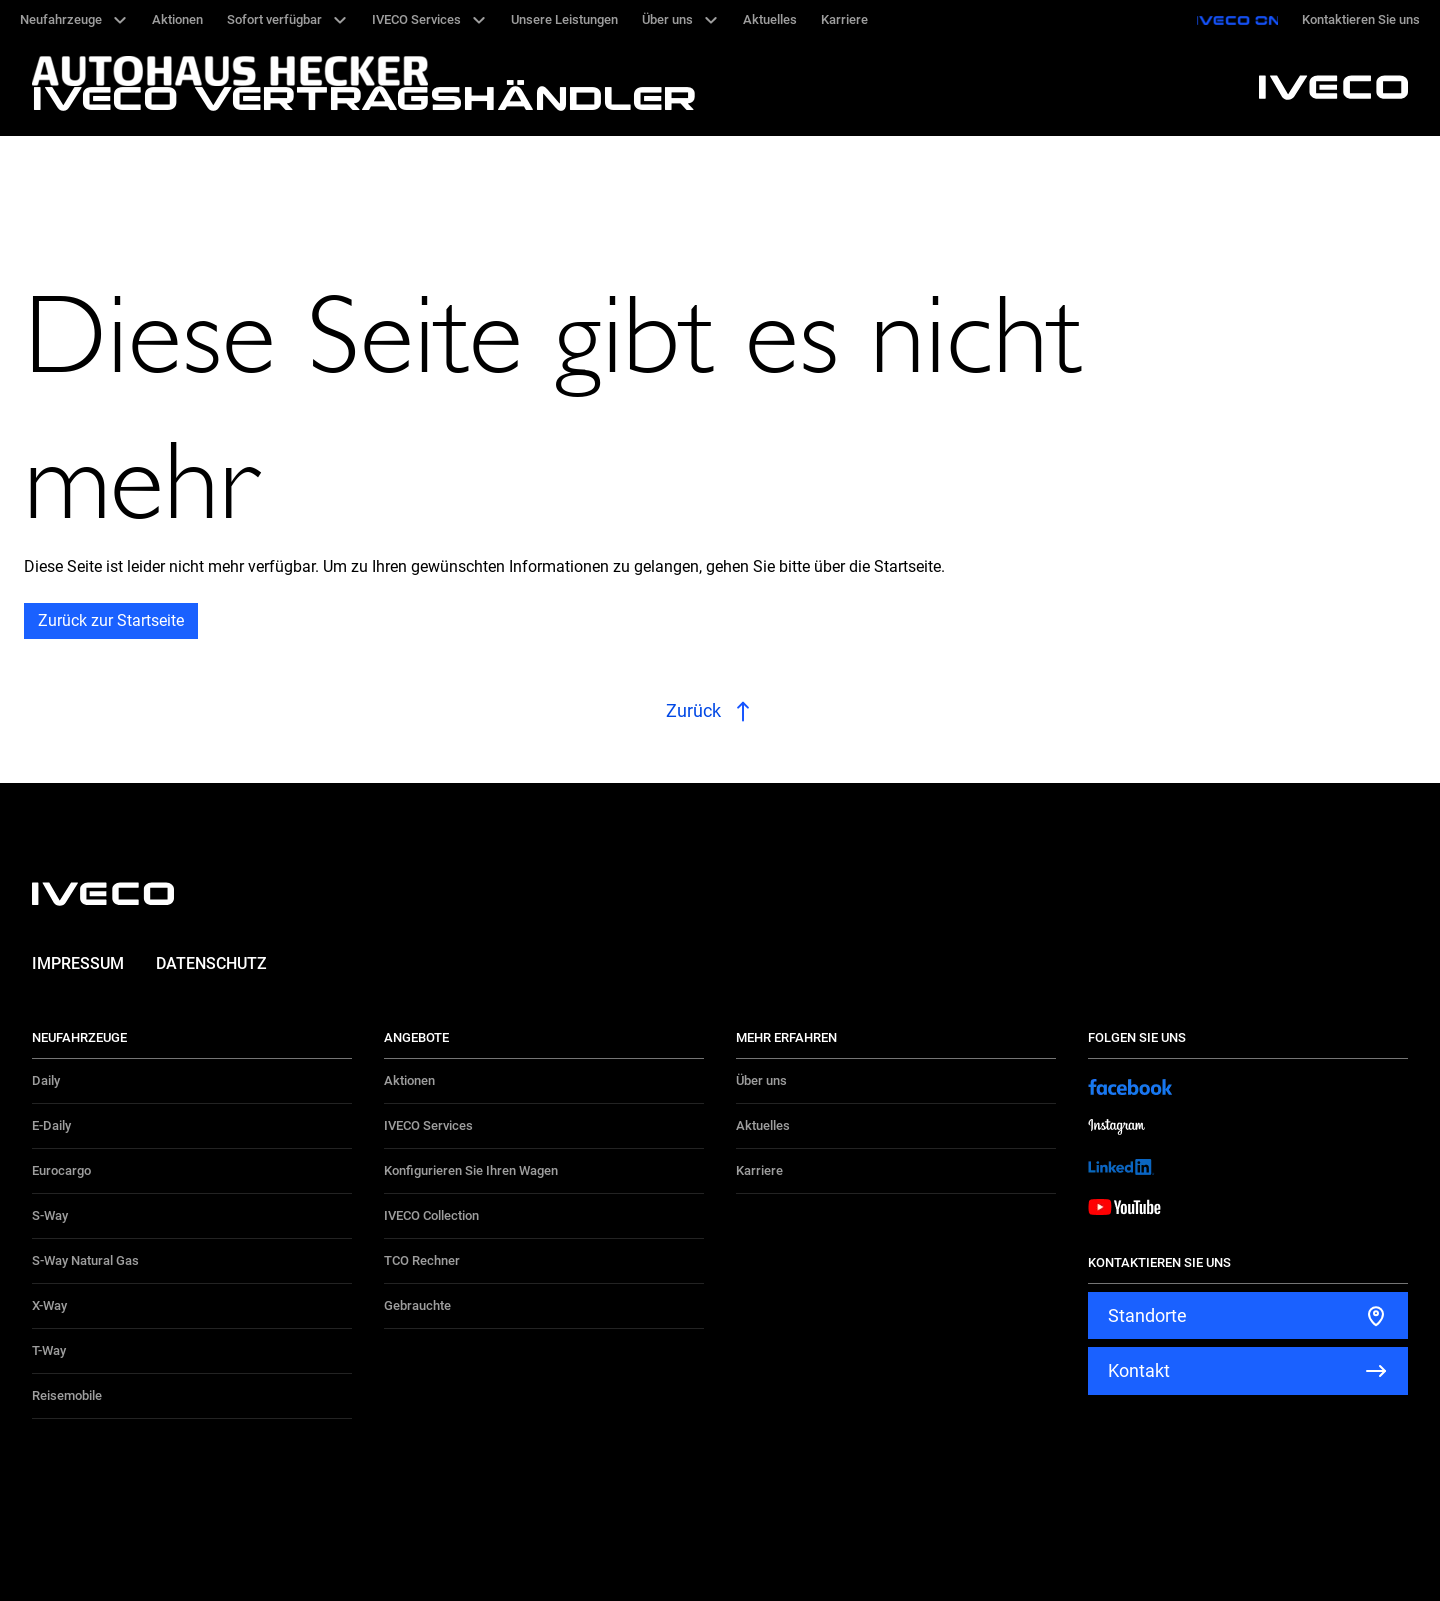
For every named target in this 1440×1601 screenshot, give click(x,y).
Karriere (759, 1170)
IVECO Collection (431, 1215)
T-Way (49, 1350)
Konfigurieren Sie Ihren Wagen (471, 1170)
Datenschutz (211, 963)
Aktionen (409, 1080)
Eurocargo (61, 1170)
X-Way (49, 1305)
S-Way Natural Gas (85, 1260)
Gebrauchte (417, 1305)
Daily (46, 1080)
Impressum (78, 963)
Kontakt (1139, 1370)
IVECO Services (428, 1125)
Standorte (1147, 1315)
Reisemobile (67, 1395)
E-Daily (51, 1125)
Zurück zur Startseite (111, 620)
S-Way (50, 1215)
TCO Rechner (422, 1260)
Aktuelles (763, 1125)
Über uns (761, 1080)
